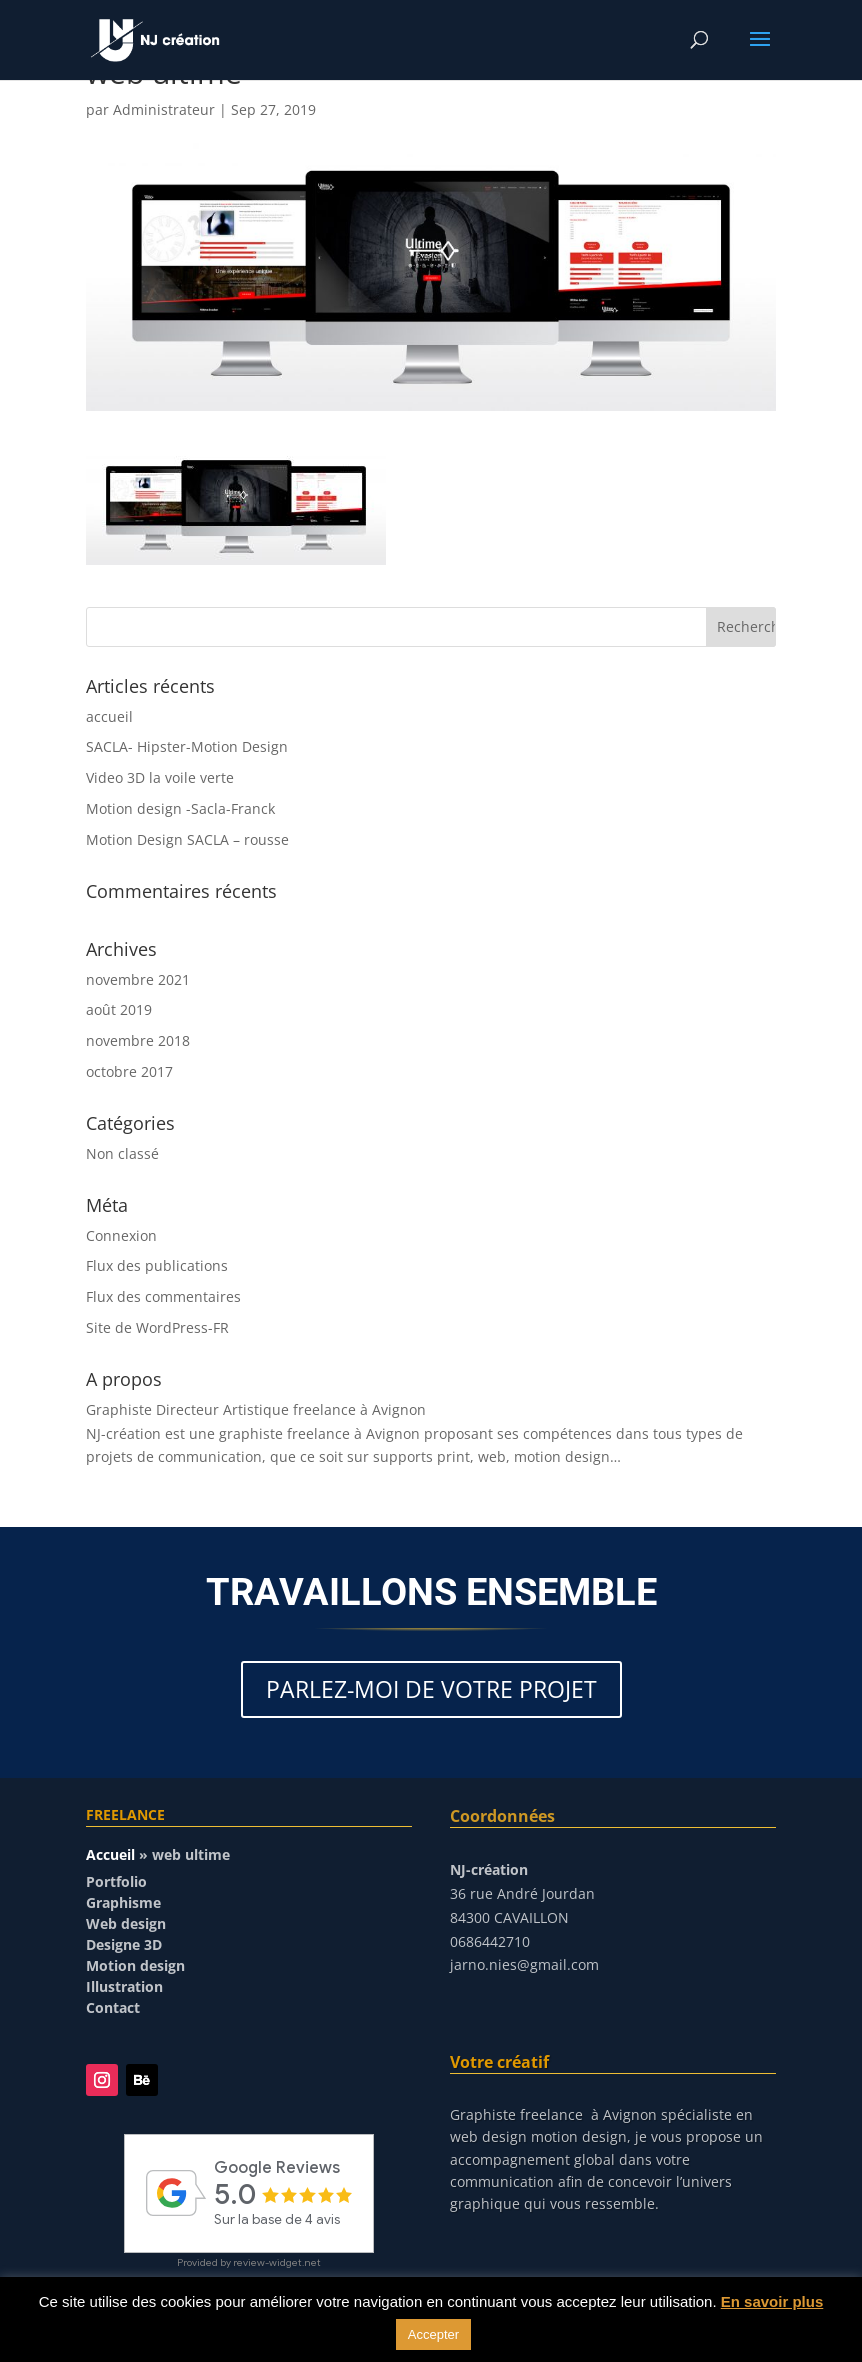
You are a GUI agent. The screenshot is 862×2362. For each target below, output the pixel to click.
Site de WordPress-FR (157, 1327)
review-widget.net (277, 2262)
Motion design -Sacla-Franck (180, 808)
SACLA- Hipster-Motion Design (187, 746)
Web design (126, 1923)
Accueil (110, 1854)
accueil (109, 716)
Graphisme (123, 1902)
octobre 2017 (129, 1071)
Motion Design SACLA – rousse (187, 839)
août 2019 (119, 1009)
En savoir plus (772, 2301)
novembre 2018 (138, 1040)
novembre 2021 (138, 979)
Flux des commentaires (163, 1296)
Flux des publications (157, 1265)
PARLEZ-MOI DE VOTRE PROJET (431, 1689)
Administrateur (164, 109)
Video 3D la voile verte (160, 777)
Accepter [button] (433, 2334)
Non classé (122, 1153)
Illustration (124, 1986)
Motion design (135, 1965)
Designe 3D (124, 1944)
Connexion (121, 1235)
